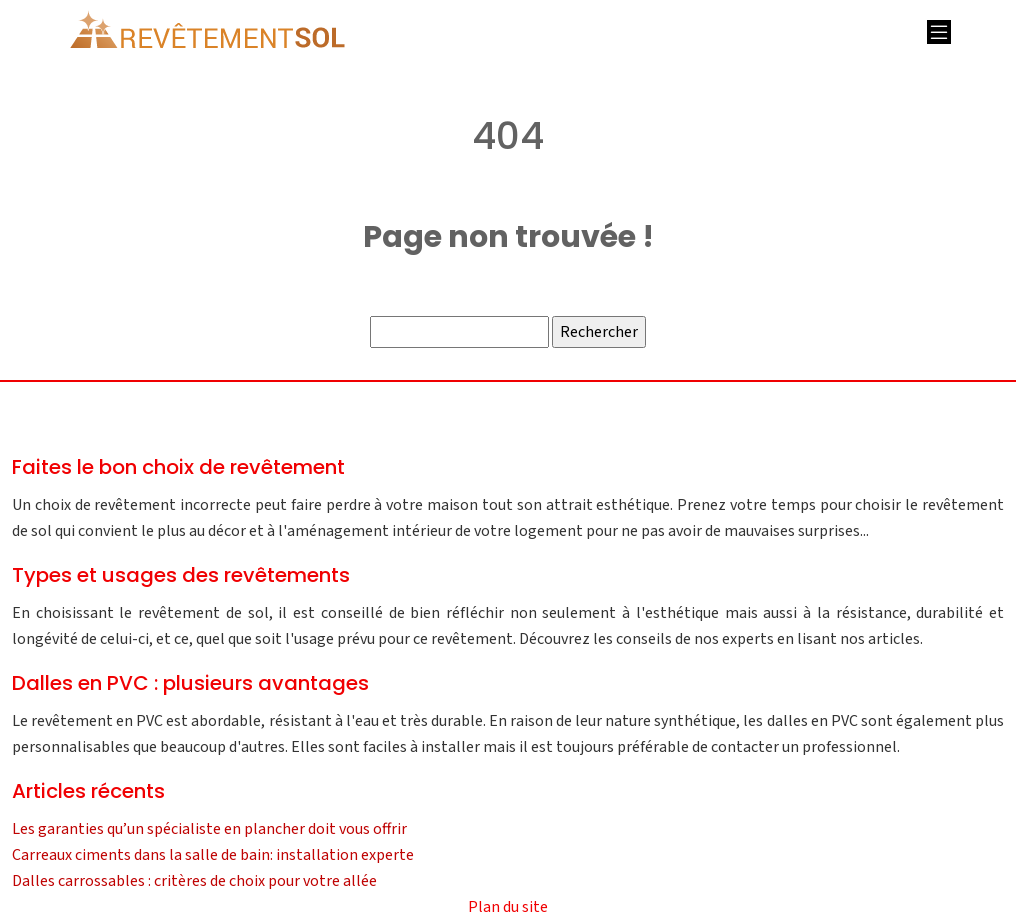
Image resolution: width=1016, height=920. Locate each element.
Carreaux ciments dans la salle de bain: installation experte (213, 855)
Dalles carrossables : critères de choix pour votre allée (194, 881)
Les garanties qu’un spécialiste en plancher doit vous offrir (209, 829)
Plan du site (508, 907)
